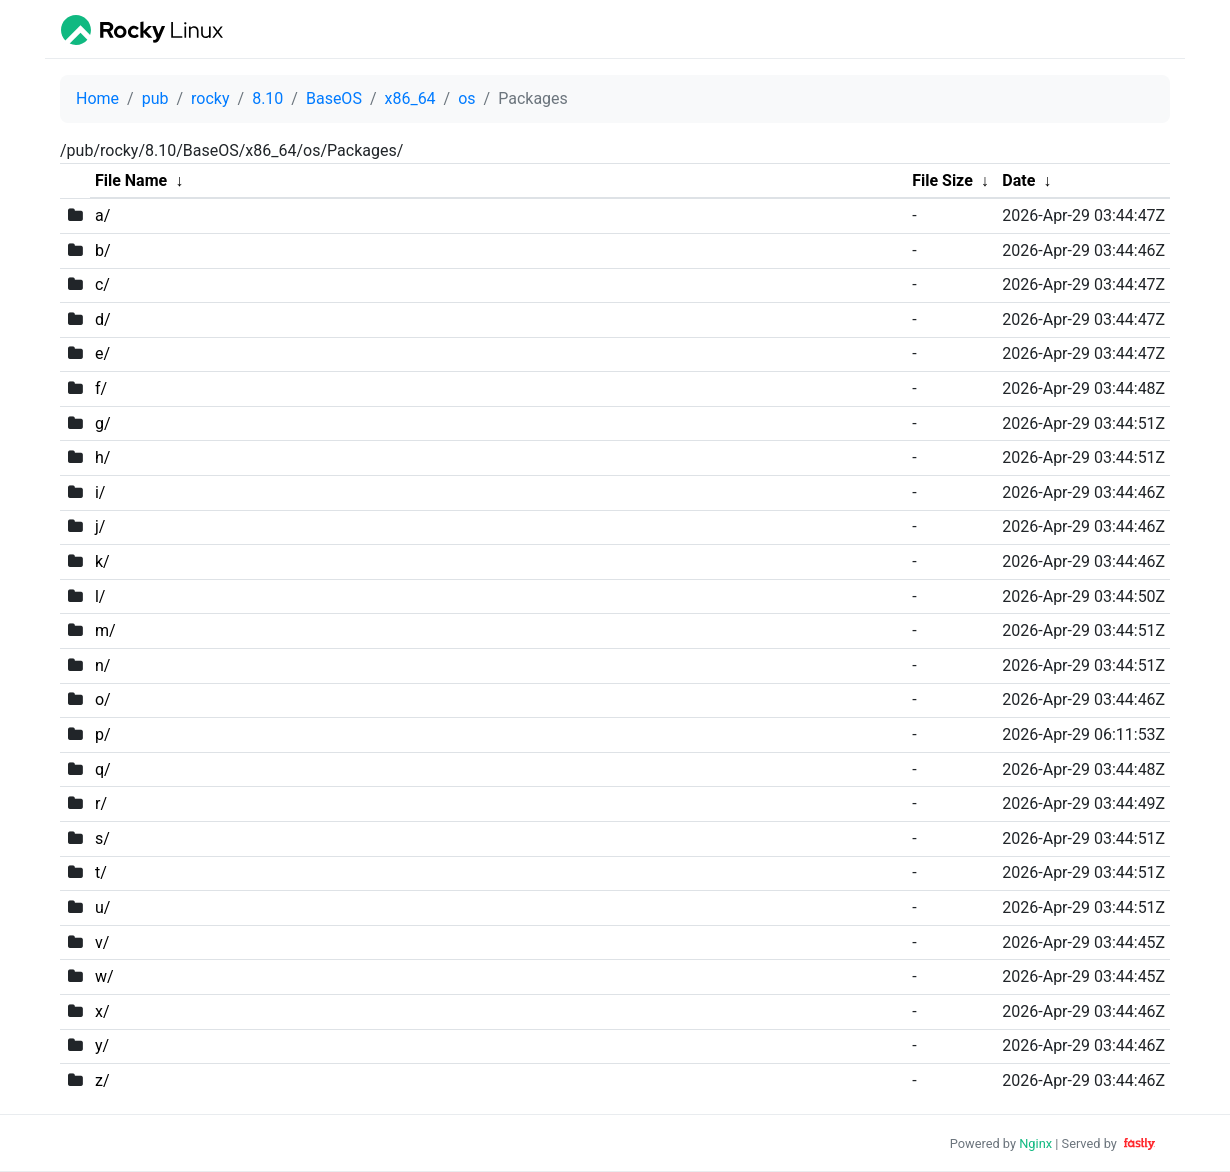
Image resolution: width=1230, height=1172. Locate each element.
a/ (102, 215)
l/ (100, 596)
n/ (102, 665)
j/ (100, 526)
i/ (100, 492)
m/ (105, 630)
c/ (102, 284)
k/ (102, 561)
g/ (103, 423)
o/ (103, 699)
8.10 (267, 98)
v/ (102, 942)
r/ (101, 803)
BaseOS (334, 98)
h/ (102, 457)
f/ (101, 388)
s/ (102, 838)
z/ (102, 1080)
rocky (210, 98)
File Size (942, 180)
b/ (103, 250)
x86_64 (409, 98)
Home (97, 98)
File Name (131, 180)
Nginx (1035, 1143)
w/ (104, 976)
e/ (102, 353)
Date (1018, 180)
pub (155, 98)
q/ (103, 769)
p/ (103, 734)
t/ (101, 872)
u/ (102, 907)
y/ (102, 1045)
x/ (102, 1011)
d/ (103, 319)
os (466, 98)
